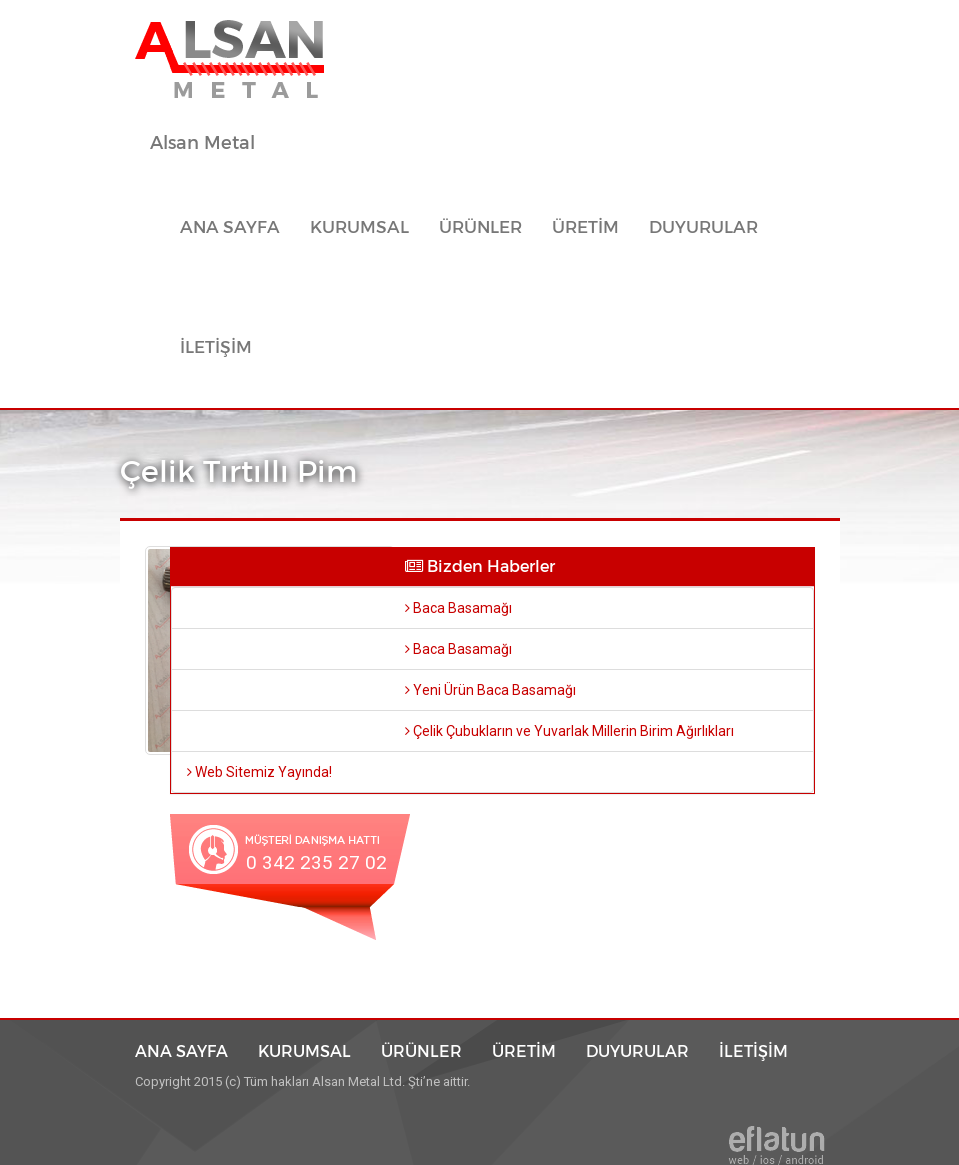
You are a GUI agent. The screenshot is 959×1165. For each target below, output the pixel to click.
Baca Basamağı (458, 608)
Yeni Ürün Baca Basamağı (490, 690)
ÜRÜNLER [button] (480, 227)
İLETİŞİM (216, 347)
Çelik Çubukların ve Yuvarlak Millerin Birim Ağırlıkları (569, 731)
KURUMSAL (359, 227)
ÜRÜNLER (421, 1051)
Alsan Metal (202, 143)
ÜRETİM (585, 227)
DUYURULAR (703, 227)
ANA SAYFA (237, 227)
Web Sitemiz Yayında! (259, 772)
